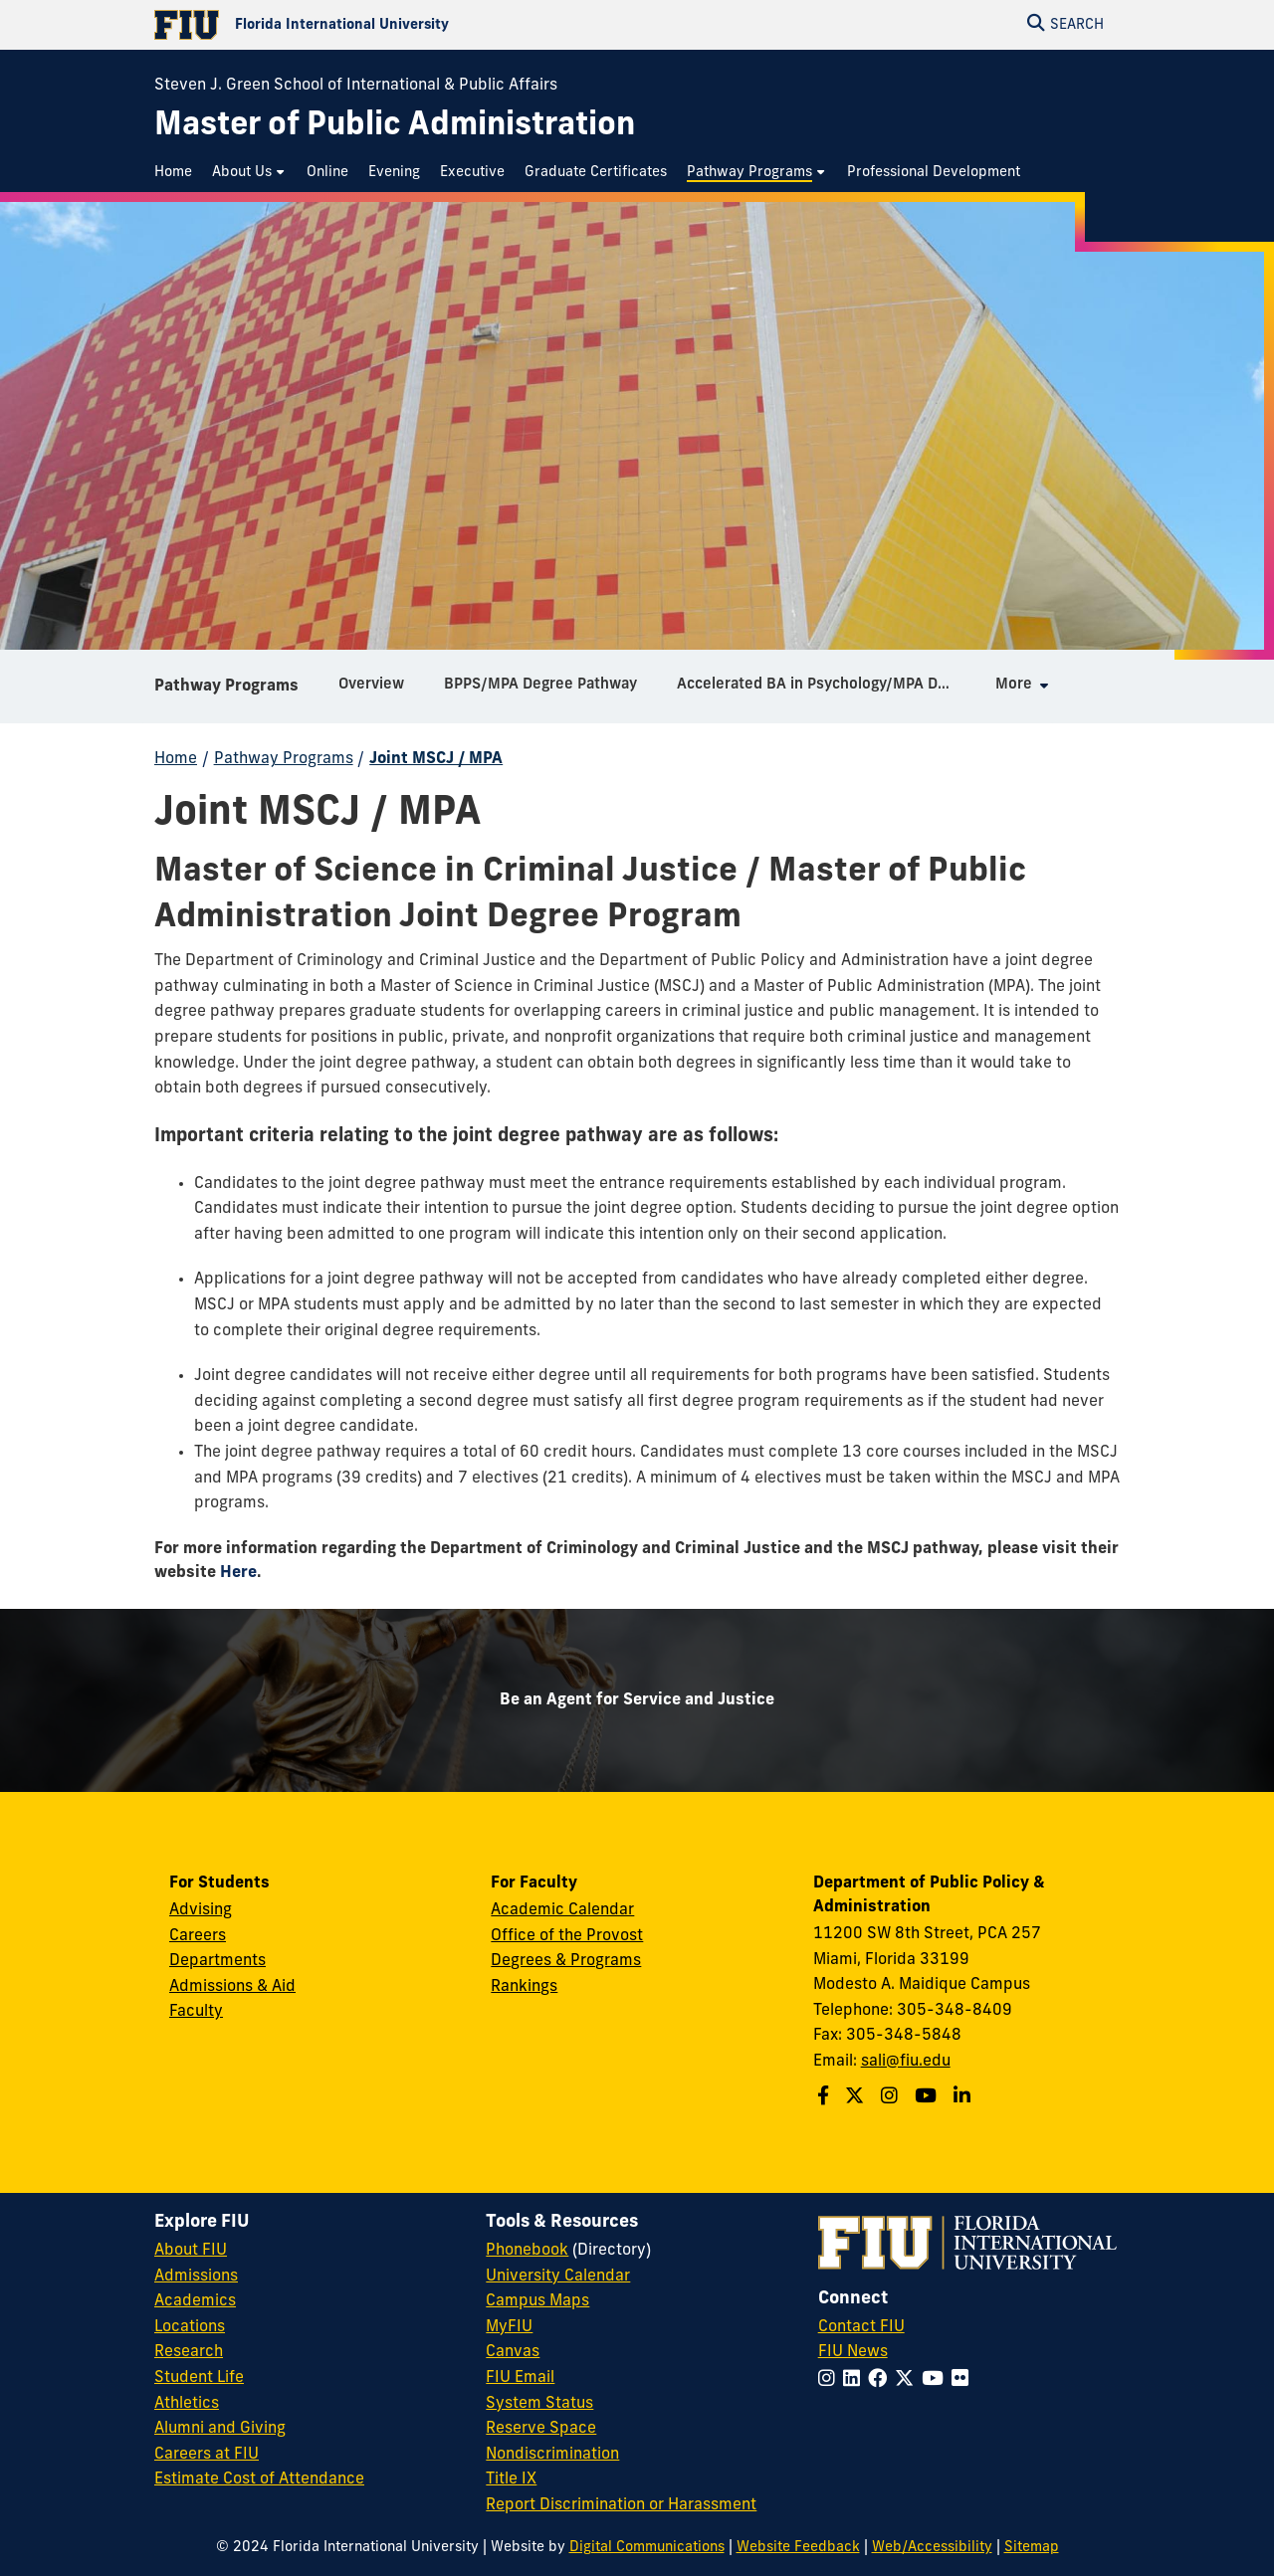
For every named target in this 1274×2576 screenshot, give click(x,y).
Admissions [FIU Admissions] (196, 2276)
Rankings (524, 1987)
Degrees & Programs (566, 1961)
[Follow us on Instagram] (892, 2097)
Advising (200, 1910)
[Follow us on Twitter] (857, 2097)
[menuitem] (178, 172)
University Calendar (558, 2276)
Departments (217, 1961)
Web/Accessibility (932, 2547)
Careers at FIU (206, 2455)
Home (175, 759)
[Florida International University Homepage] (395, 25)
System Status (539, 2404)
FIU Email (520, 2378)
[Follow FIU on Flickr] (964, 2380)
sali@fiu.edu (906, 2062)
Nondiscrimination (552, 2455)
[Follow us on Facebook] (825, 2097)
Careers (197, 1936)
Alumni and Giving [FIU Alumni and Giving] (220, 2429)
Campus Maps (537, 2301)
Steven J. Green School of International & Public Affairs (355, 86)
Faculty (196, 2012)
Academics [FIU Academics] (195, 2301)
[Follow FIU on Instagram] (830, 2380)
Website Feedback (798, 2547)
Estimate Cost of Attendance (259, 2479)
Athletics (186, 2404)
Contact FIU (861, 2327)
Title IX (511, 2479)
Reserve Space (541, 2429)
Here (238, 1573)
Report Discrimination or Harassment (621, 2505)
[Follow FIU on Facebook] (881, 2380)
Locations (189, 2327)
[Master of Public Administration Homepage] (394, 126)
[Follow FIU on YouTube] (937, 2380)
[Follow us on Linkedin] (964, 2097)
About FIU (190, 2251)
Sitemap (1031, 2547)
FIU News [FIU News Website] (853, 2352)
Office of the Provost (567, 1936)
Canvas (512, 2352)
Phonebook (527, 2251)
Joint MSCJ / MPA (436, 759)
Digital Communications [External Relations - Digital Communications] (647, 2547)
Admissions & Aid (232, 1987)
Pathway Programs (226, 686)
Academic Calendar (562, 1910)
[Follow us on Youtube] (928, 2097)
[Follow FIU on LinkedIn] (855, 2380)
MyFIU (509, 2327)
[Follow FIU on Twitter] (908, 2380)
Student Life (199, 2378)
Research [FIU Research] (188, 2352)
